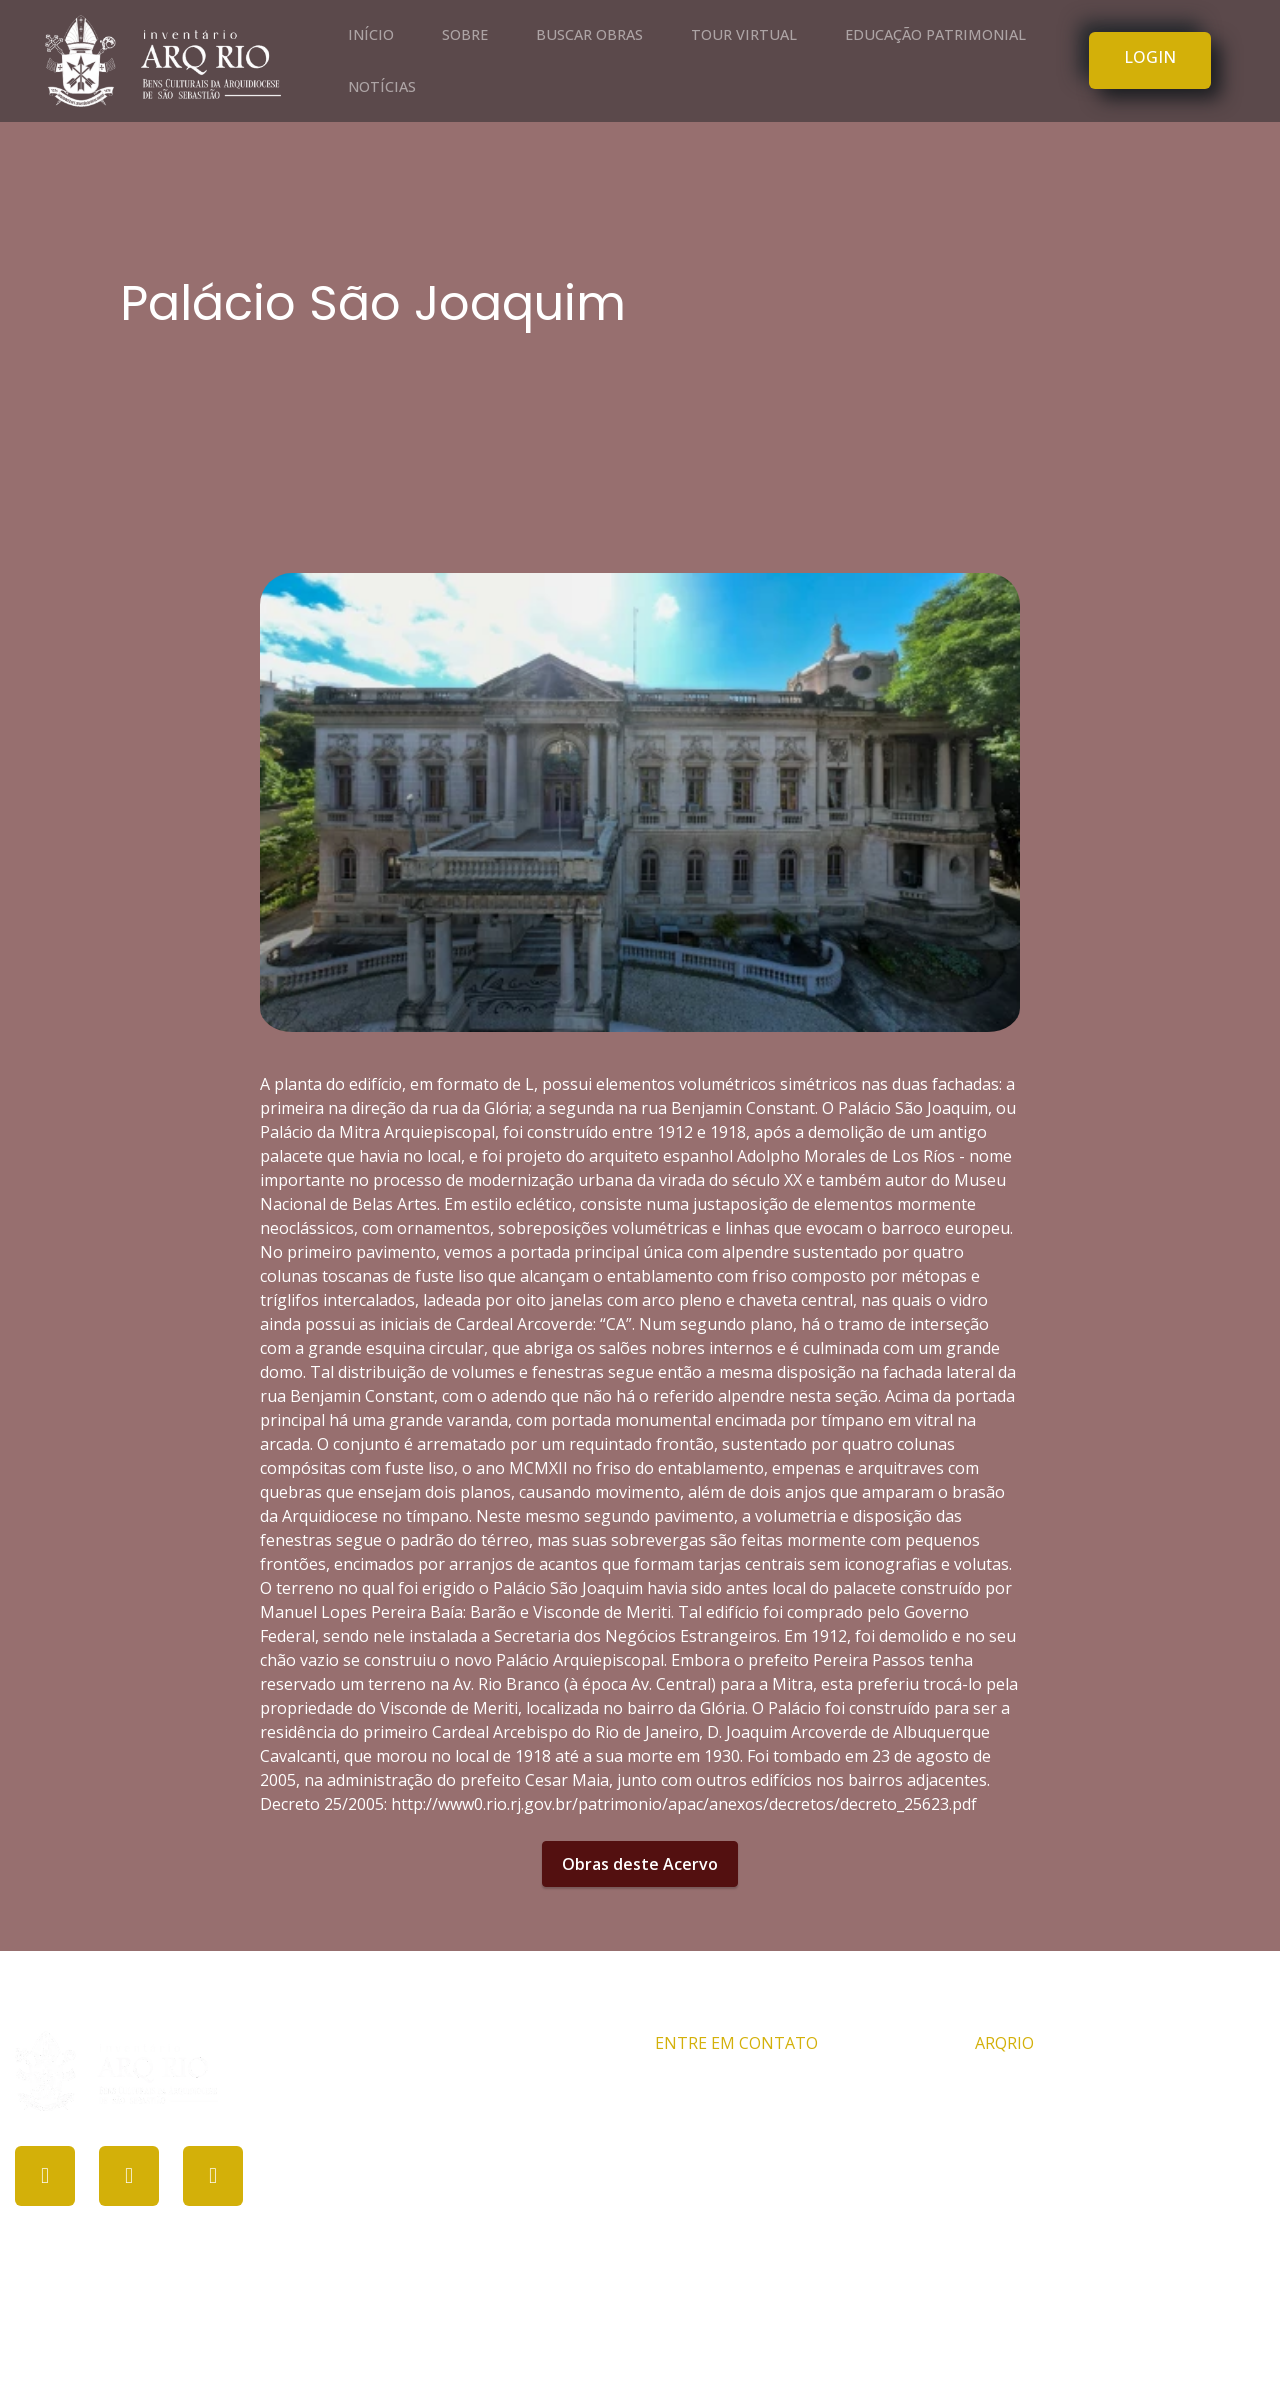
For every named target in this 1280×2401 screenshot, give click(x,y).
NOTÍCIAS (382, 86)
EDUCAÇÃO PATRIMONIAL (935, 34)
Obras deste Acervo (640, 1864)
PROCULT (630, 2349)
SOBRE (465, 34)
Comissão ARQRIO (1043, 2088)
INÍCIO (371, 34)
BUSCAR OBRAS (589, 34)
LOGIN (1150, 57)
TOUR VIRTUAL (744, 34)
